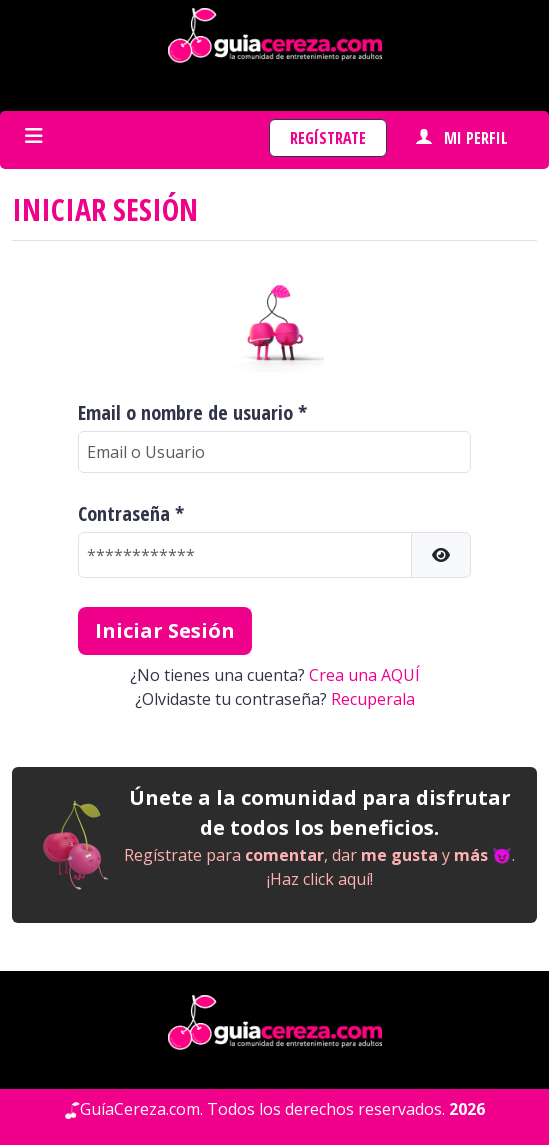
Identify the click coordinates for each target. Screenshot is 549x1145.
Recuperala (373, 699)
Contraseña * (131, 514)
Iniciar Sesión (165, 630)
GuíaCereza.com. (141, 1109)
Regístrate (328, 138)
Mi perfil (462, 138)
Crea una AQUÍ (364, 675)
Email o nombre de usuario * (192, 413)
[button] (441, 555)
